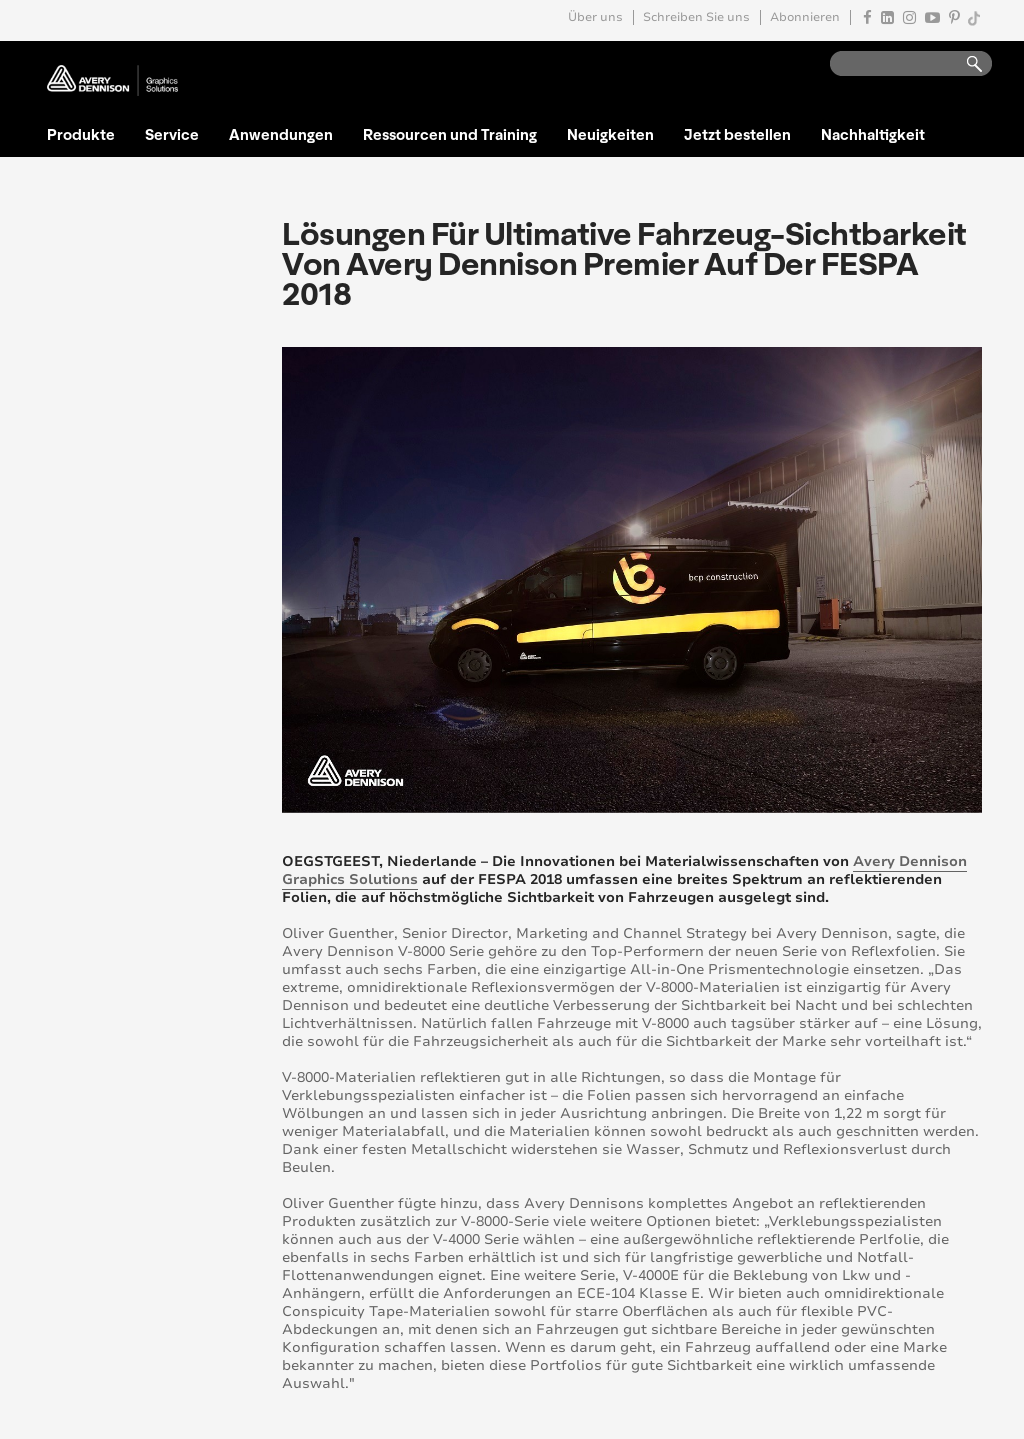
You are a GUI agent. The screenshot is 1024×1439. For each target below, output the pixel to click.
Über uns (595, 17)
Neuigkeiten (610, 134)
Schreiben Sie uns (696, 17)
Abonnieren (805, 17)
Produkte (81, 134)
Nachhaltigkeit (873, 134)
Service (172, 134)
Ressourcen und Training (450, 134)
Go (965, 64)
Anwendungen (281, 134)
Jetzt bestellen (737, 134)
